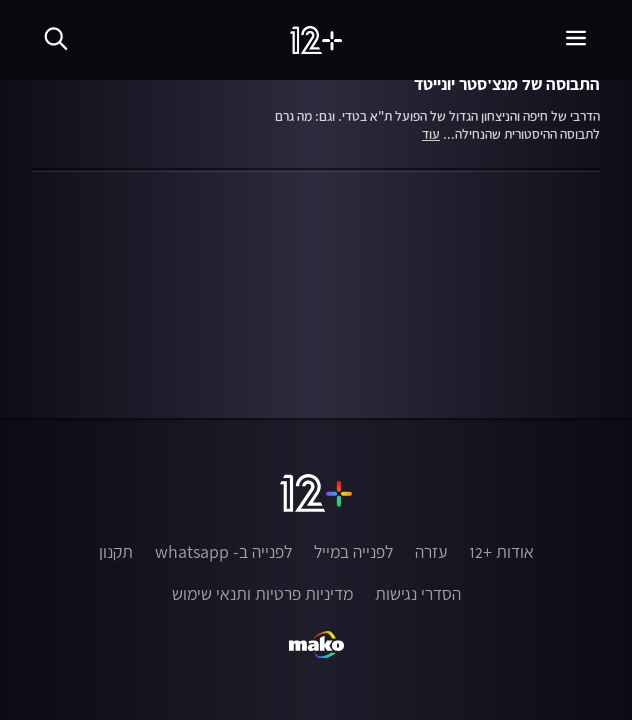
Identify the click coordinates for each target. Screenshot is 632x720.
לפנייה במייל (353, 552)
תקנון (116, 552)
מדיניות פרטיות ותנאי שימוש (262, 594)
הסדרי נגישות (418, 594)
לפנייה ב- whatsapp (223, 552)
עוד (431, 135)
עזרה (431, 552)
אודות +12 (501, 552)
